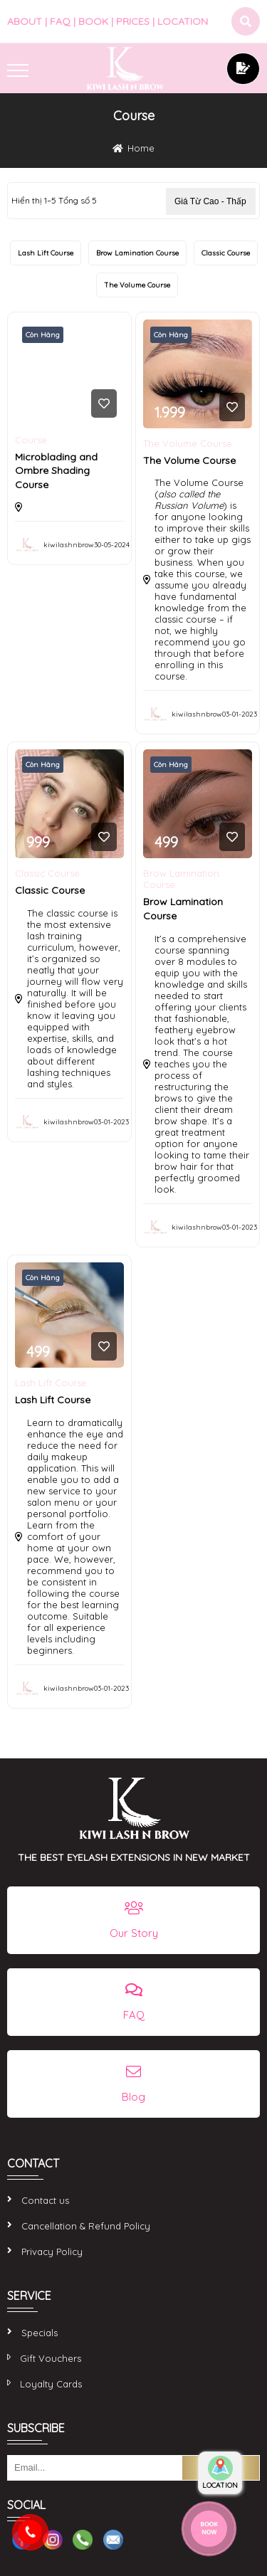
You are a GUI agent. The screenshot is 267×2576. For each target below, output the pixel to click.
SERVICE (29, 2296)
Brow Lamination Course (137, 253)
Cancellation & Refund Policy (85, 2226)
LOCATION (182, 21)
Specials (39, 2332)
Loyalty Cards (51, 2384)
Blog (133, 2096)
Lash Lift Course (45, 253)
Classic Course (225, 253)
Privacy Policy (52, 2251)
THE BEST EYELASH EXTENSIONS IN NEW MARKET (134, 1857)
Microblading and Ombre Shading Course (56, 470)
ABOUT (24, 21)
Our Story (134, 1933)
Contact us (45, 2200)
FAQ (60, 21)
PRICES (133, 21)
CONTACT (33, 2163)
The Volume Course (137, 285)
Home (141, 148)
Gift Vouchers (50, 2358)
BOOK (93, 21)
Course (31, 439)
